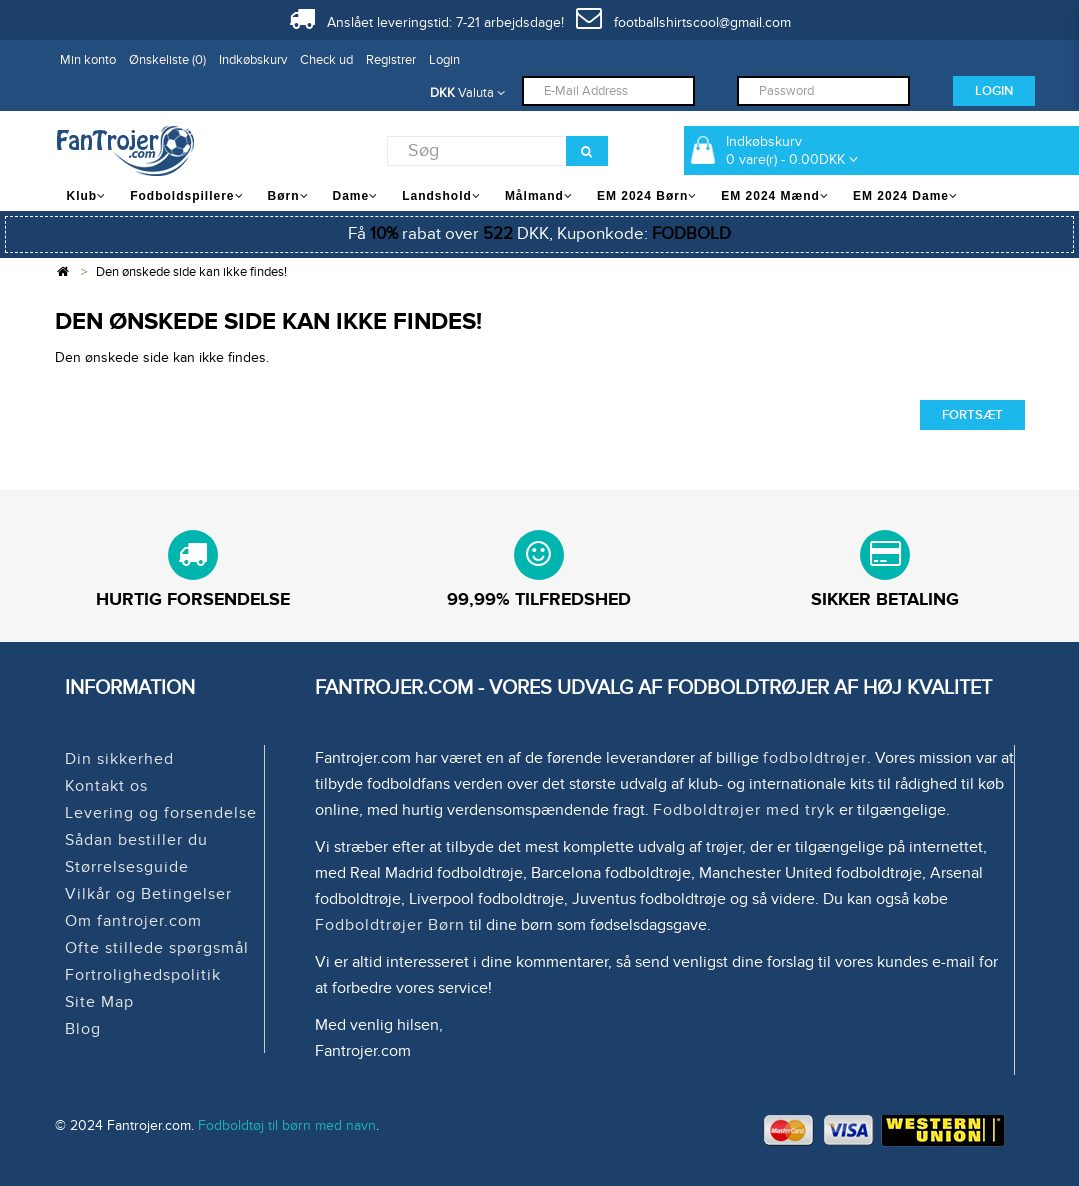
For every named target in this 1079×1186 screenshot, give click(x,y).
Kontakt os (106, 786)
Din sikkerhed (119, 759)
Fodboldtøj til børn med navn (287, 1125)
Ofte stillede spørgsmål (157, 948)
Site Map (99, 1002)
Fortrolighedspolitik (143, 975)
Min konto (88, 60)
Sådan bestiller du (136, 840)
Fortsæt (972, 415)
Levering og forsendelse (161, 813)
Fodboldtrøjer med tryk (744, 810)
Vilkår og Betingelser (148, 894)
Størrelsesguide (127, 867)
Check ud (326, 60)
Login (444, 60)
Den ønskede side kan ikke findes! (191, 272)
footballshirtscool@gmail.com (683, 22)
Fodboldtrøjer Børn (390, 925)
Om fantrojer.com (133, 921)
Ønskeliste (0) (167, 60)
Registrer (391, 60)
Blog (83, 1029)
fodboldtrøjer (815, 758)
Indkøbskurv (253, 60)
